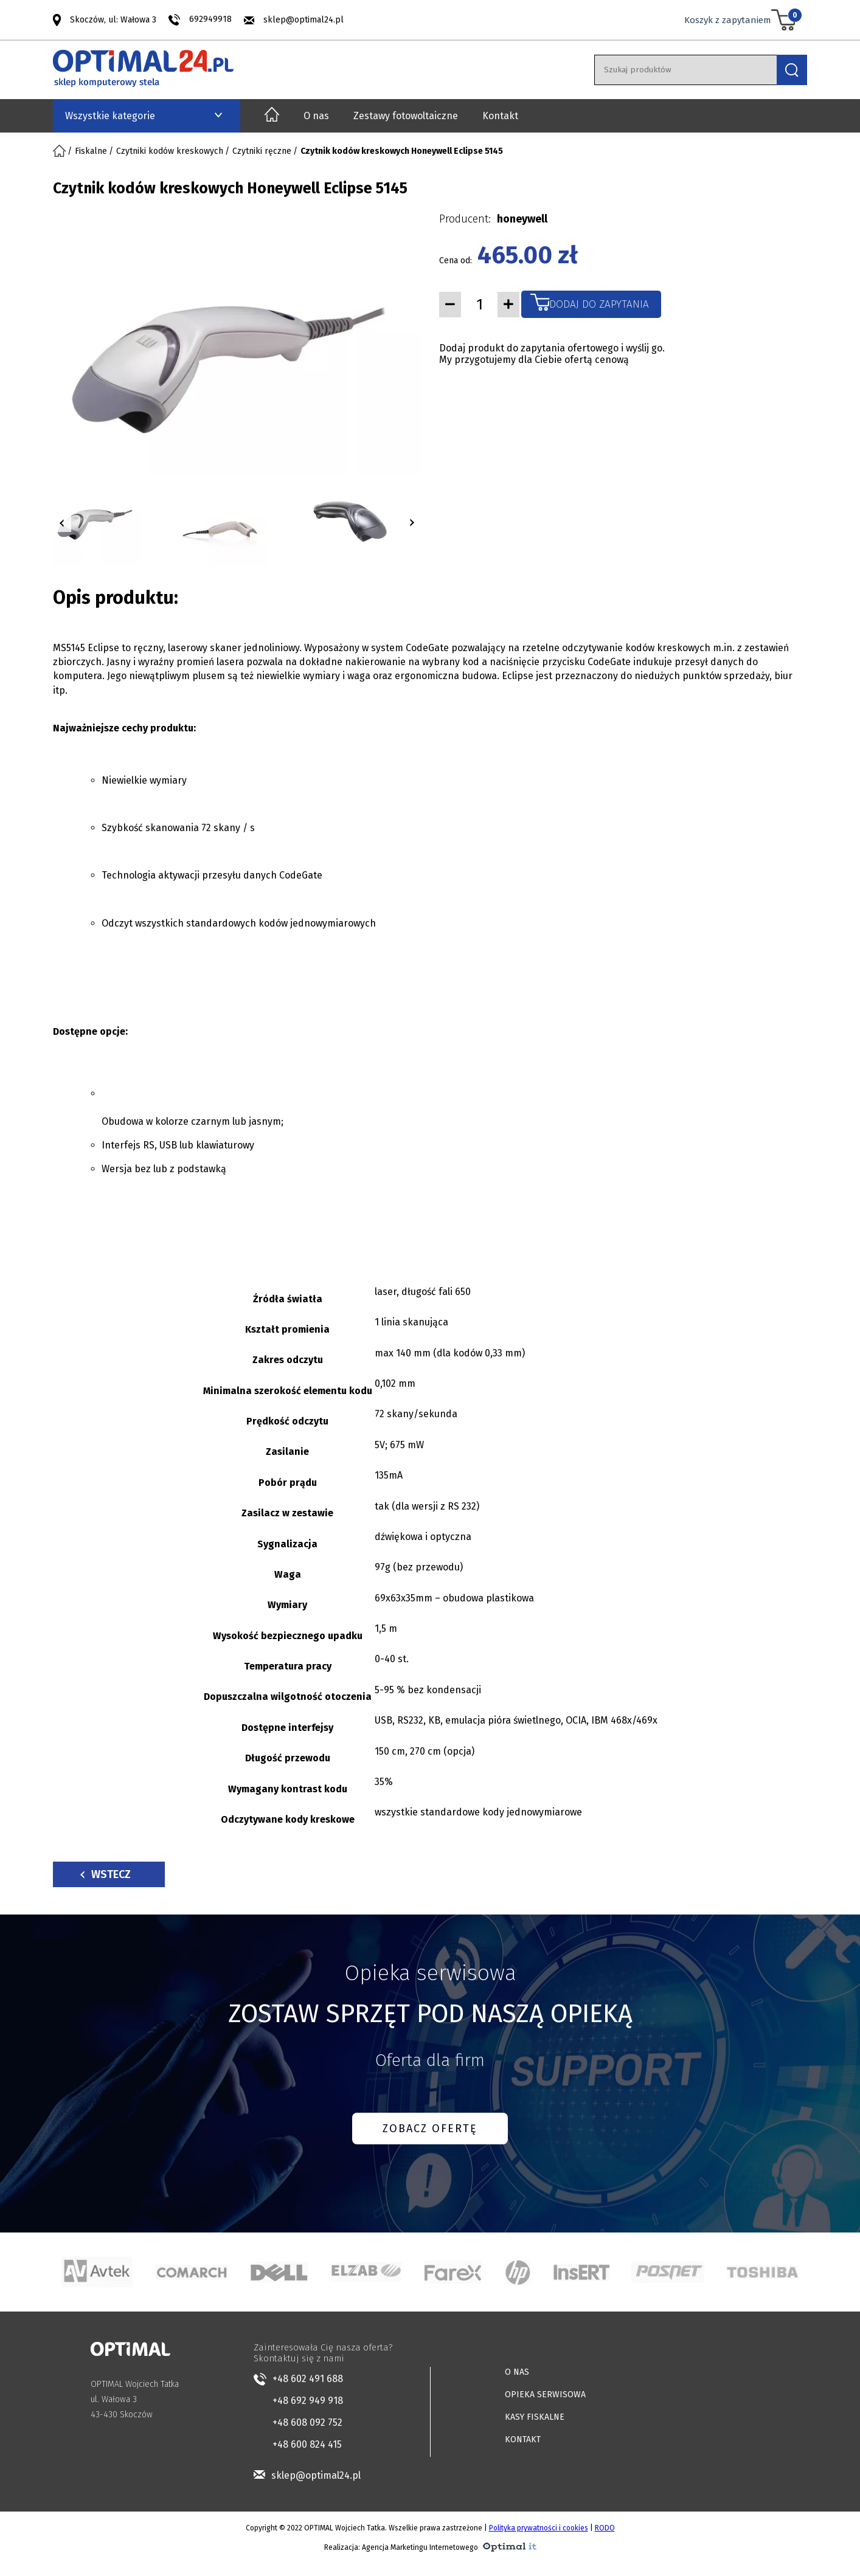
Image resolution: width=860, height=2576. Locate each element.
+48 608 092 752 (307, 2422)
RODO (605, 2528)
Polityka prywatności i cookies (538, 2528)
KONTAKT (523, 2439)
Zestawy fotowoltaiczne (405, 116)
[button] (62, 523)
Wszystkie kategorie (110, 116)
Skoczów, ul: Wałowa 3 (113, 19)
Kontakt (500, 116)
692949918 (210, 19)
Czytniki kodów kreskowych (169, 151)
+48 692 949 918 (307, 2400)
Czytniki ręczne (261, 151)
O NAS (517, 2372)
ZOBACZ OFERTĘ (430, 2128)
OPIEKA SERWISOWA (545, 2394)
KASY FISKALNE (534, 2417)
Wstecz (105, 1874)
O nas (316, 116)
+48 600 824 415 (307, 2444)
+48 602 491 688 (307, 2378)
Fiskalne (91, 151)
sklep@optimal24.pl (303, 20)
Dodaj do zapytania (599, 304)
